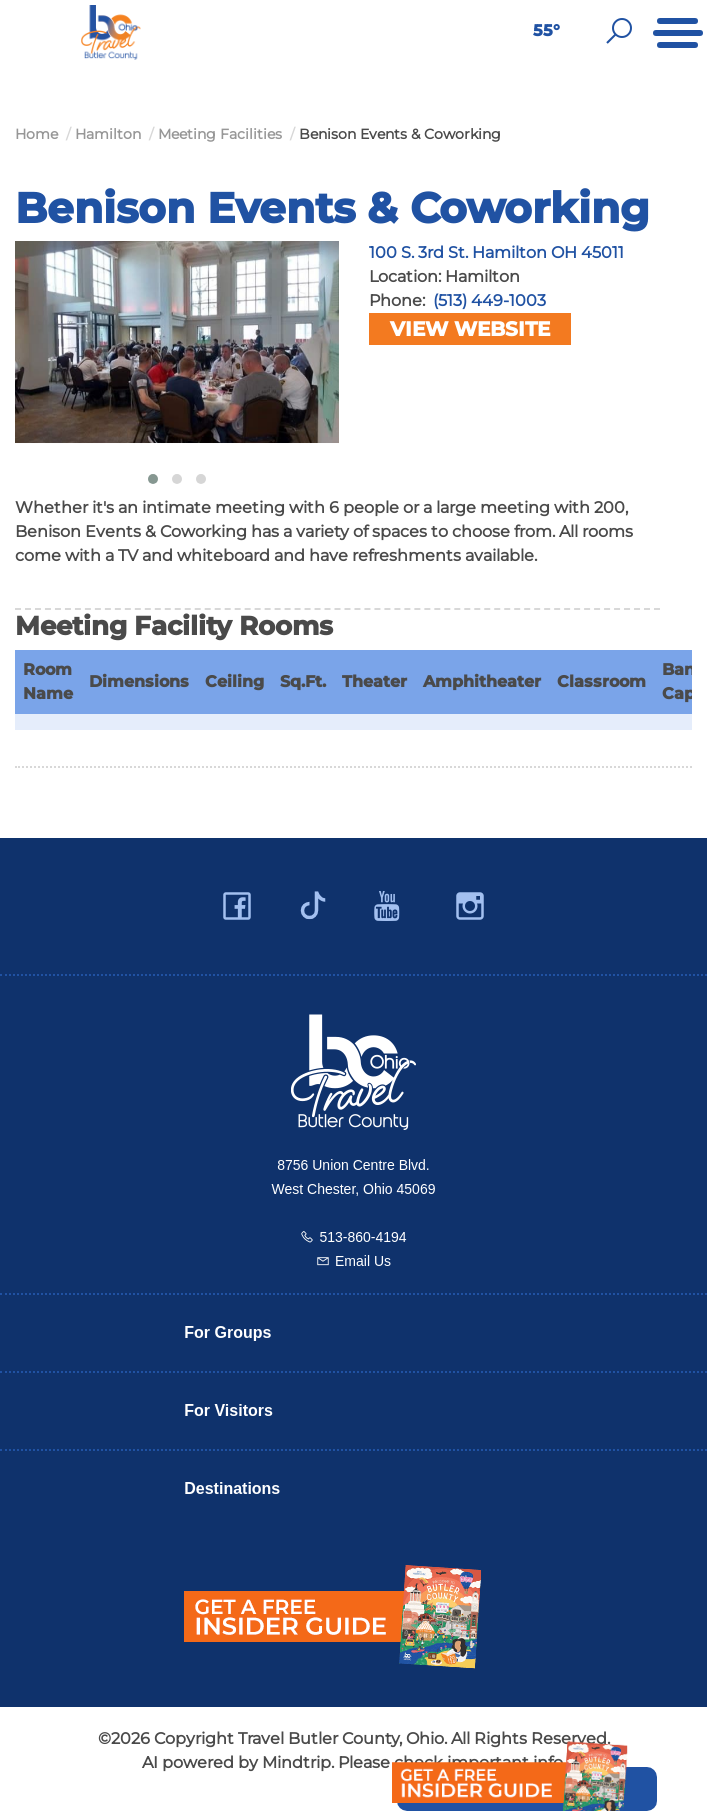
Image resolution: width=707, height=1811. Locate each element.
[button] (153, 479)
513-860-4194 (362, 1237)
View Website (470, 329)
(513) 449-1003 (489, 300)
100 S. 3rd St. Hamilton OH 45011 (496, 252)
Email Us (363, 1261)
